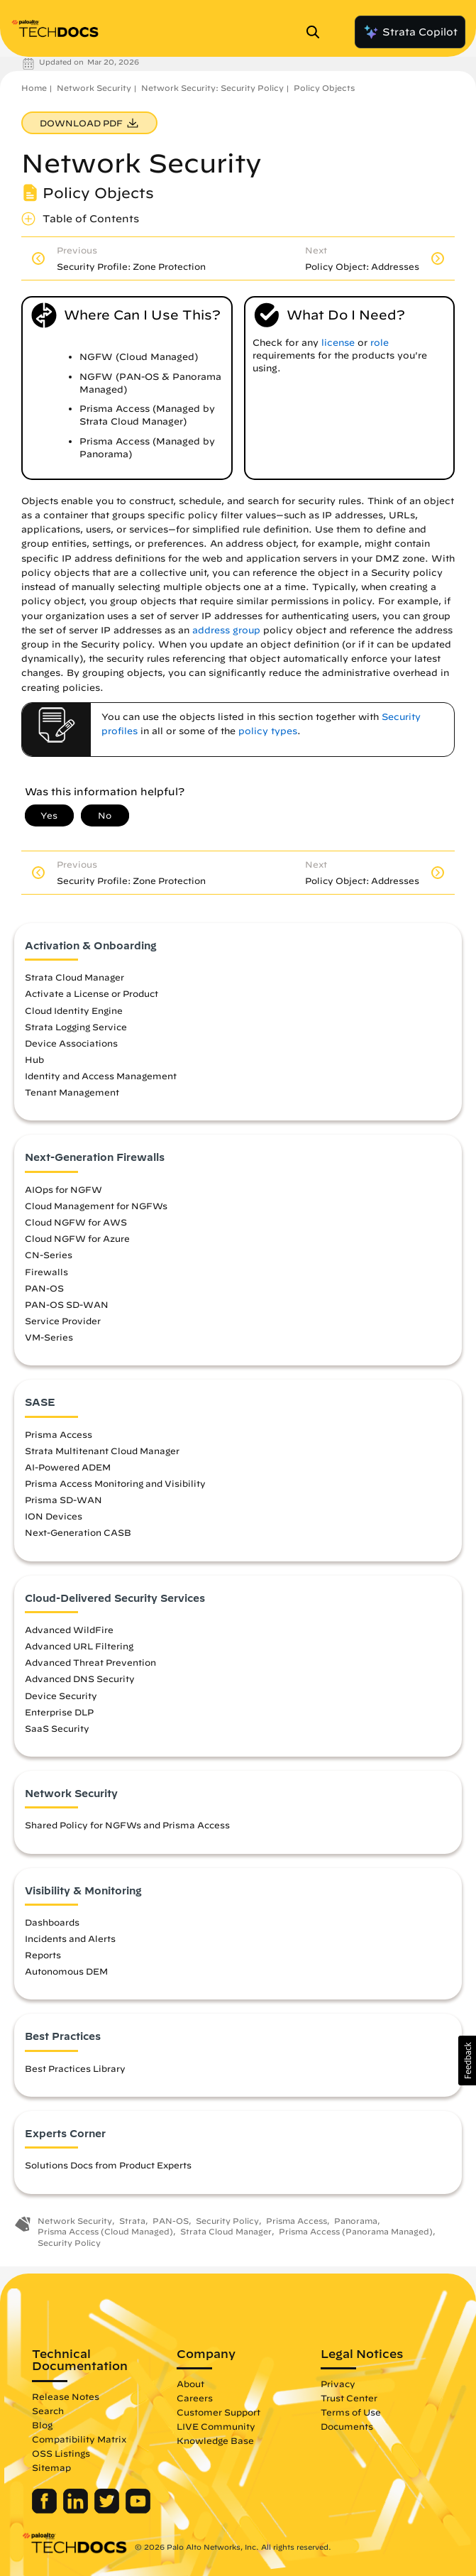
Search (48, 2411)
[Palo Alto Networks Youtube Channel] (138, 2510)
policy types (267, 731)
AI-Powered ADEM (68, 1467)
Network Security (94, 87)
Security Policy (227, 2220)
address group (226, 630)
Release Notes (65, 2396)
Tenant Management (72, 1092)
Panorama (355, 2220)
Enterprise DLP (59, 1712)
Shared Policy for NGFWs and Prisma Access (127, 1825)
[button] (467, 2060)
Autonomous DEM (66, 1971)
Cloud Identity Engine (74, 1010)
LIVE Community (216, 2426)
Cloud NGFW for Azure (77, 1238)
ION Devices (53, 1516)
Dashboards (52, 1922)
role (379, 342)
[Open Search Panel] (317, 32)
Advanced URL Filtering (79, 1646)
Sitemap (51, 2467)
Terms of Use (351, 2412)
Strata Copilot (410, 31)
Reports (43, 1955)
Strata (132, 2220)
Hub (34, 1059)
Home (34, 87)
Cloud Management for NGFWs (96, 1206)
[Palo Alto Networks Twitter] (108, 2510)
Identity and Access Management (101, 1076)
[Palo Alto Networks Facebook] (46, 2510)
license (338, 342)
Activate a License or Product (91, 993)
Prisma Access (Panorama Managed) (356, 2231)
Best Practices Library (75, 2068)
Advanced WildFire (69, 1629)
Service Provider (63, 1321)
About (190, 2384)
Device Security (61, 1696)
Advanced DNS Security (80, 1678)
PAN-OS (44, 1288)
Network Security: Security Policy (212, 87)
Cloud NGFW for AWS (76, 1222)
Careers (195, 2398)
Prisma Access (58, 1434)
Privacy (338, 2384)
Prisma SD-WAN (63, 1500)
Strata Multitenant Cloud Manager (102, 1451)
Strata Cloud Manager (74, 977)
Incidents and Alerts (70, 1938)
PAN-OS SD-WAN (67, 1304)
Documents (347, 2426)
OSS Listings (61, 2453)
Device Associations (71, 1043)
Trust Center (349, 2398)
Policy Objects (324, 87)
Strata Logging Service (76, 1027)
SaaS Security (57, 1728)
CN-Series (48, 1255)
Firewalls (46, 1272)
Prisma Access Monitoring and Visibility (115, 1483)
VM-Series (49, 1337)
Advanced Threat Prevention (90, 1662)
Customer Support (218, 2412)
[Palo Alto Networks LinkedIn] (77, 2510)
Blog (42, 2425)
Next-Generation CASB (78, 1532)
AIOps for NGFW (63, 1189)
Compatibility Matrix (79, 2439)
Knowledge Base (215, 2440)
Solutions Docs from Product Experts (108, 2165)
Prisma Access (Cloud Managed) (105, 2231)
